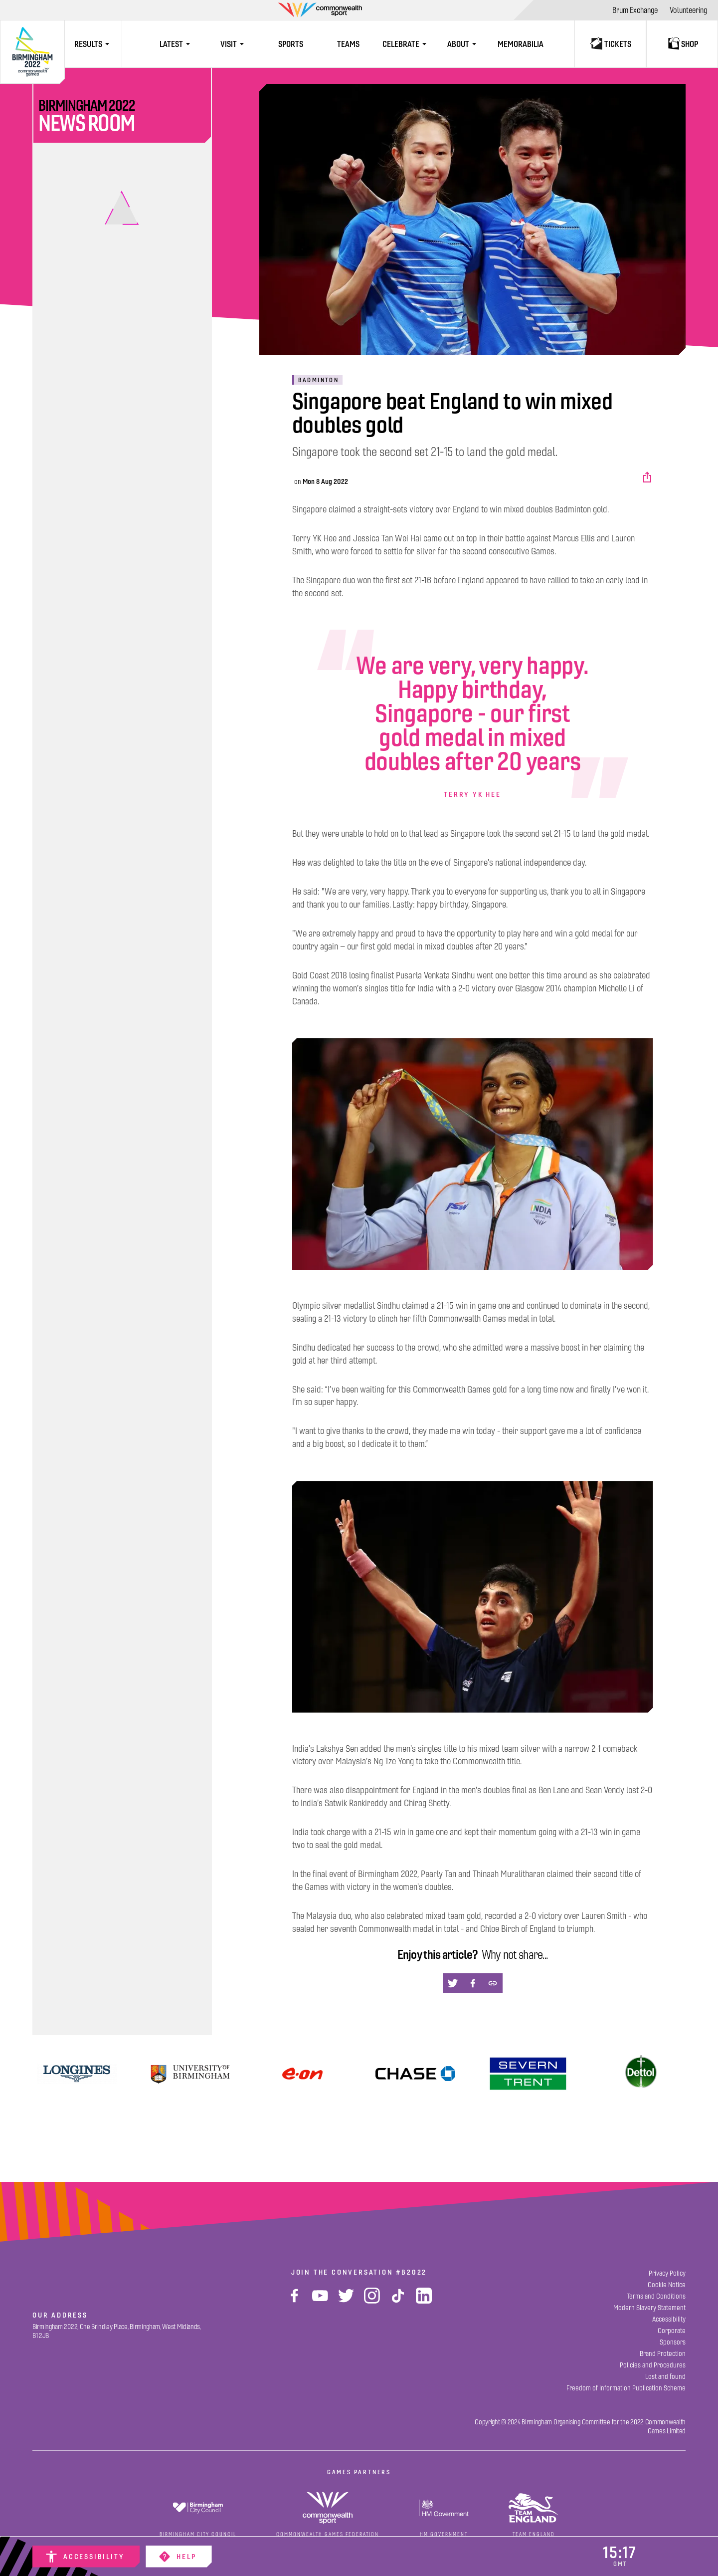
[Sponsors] (673, 2342)
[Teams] (348, 43)
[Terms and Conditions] (656, 2296)
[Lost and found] (665, 2376)
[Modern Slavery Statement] (649, 2308)
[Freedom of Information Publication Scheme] (626, 2388)
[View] (77, 2074)
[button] (648, 477)
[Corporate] (672, 2331)
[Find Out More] (302, 2073)
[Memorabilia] (520, 43)
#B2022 (411, 2272)
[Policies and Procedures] (653, 2365)
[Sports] (291, 43)
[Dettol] (641, 2073)
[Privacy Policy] (667, 2273)
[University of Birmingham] (190, 2074)
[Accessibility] (86, 2557)
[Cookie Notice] (667, 2285)
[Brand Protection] (663, 2353)
